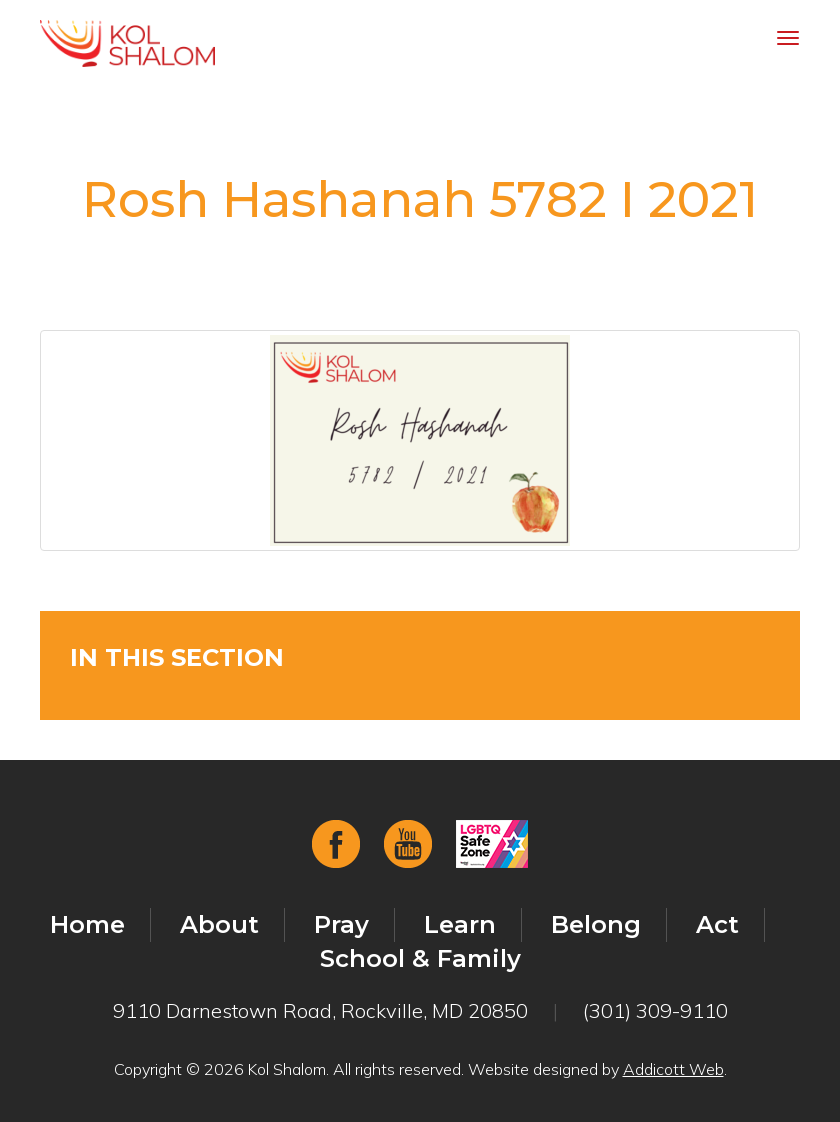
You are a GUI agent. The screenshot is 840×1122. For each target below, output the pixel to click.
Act (717, 924)
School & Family (420, 958)
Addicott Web (673, 1069)
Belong (596, 924)
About (219, 924)
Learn (460, 924)
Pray (341, 924)
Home (87, 924)
